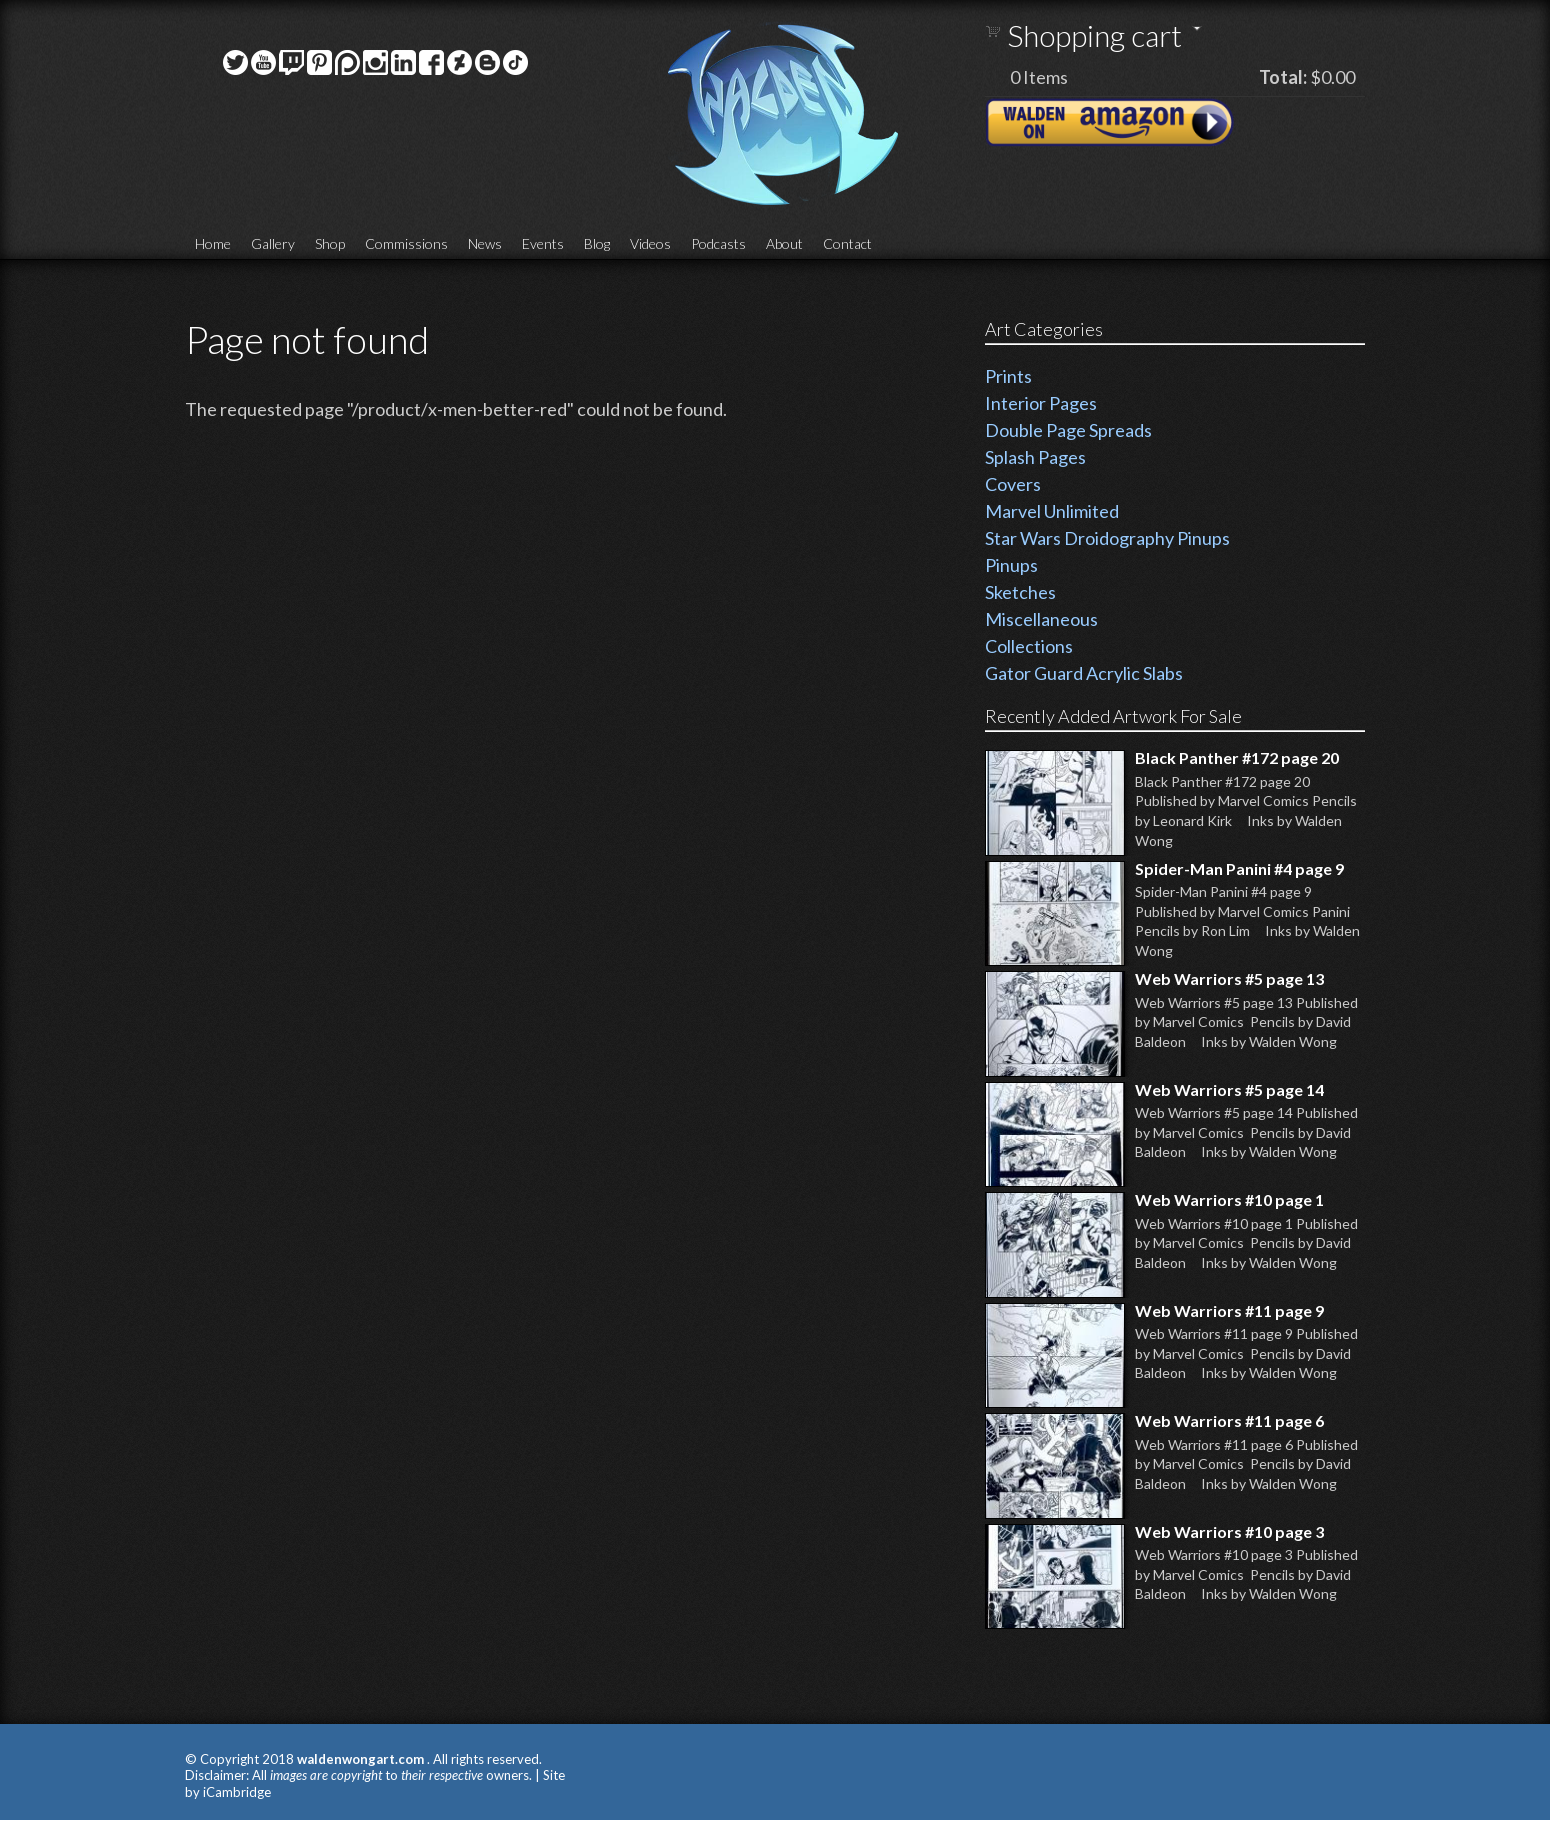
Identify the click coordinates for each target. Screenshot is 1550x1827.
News (485, 243)
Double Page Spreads (1068, 430)
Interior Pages (1041, 403)
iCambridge (237, 1792)
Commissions (406, 243)
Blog (597, 243)
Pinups (1011, 565)
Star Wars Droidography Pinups (1107, 538)
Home (213, 243)
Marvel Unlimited (1052, 511)
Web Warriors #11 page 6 (1229, 1420)
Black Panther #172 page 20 (1237, 757)
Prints (1008, 376)
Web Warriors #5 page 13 (1229, 978)
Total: (1283, 77)
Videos (650, 243)
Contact (847, 243)
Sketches (1020, 592)
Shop (330, 243)
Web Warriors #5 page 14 (1229, 1089)
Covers (1013, 484)
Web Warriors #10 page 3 (1229, 1531)
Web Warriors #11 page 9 (1229, 1310)
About (784, 243)
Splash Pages (1035, 457)
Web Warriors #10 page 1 (1229, 1199)
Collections (1029, 646)
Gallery (273, 243)
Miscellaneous (1041, 619)
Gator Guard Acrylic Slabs (1084, 673)
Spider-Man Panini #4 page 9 (1239, 868)
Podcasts (718, 243)
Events (543, 243)
